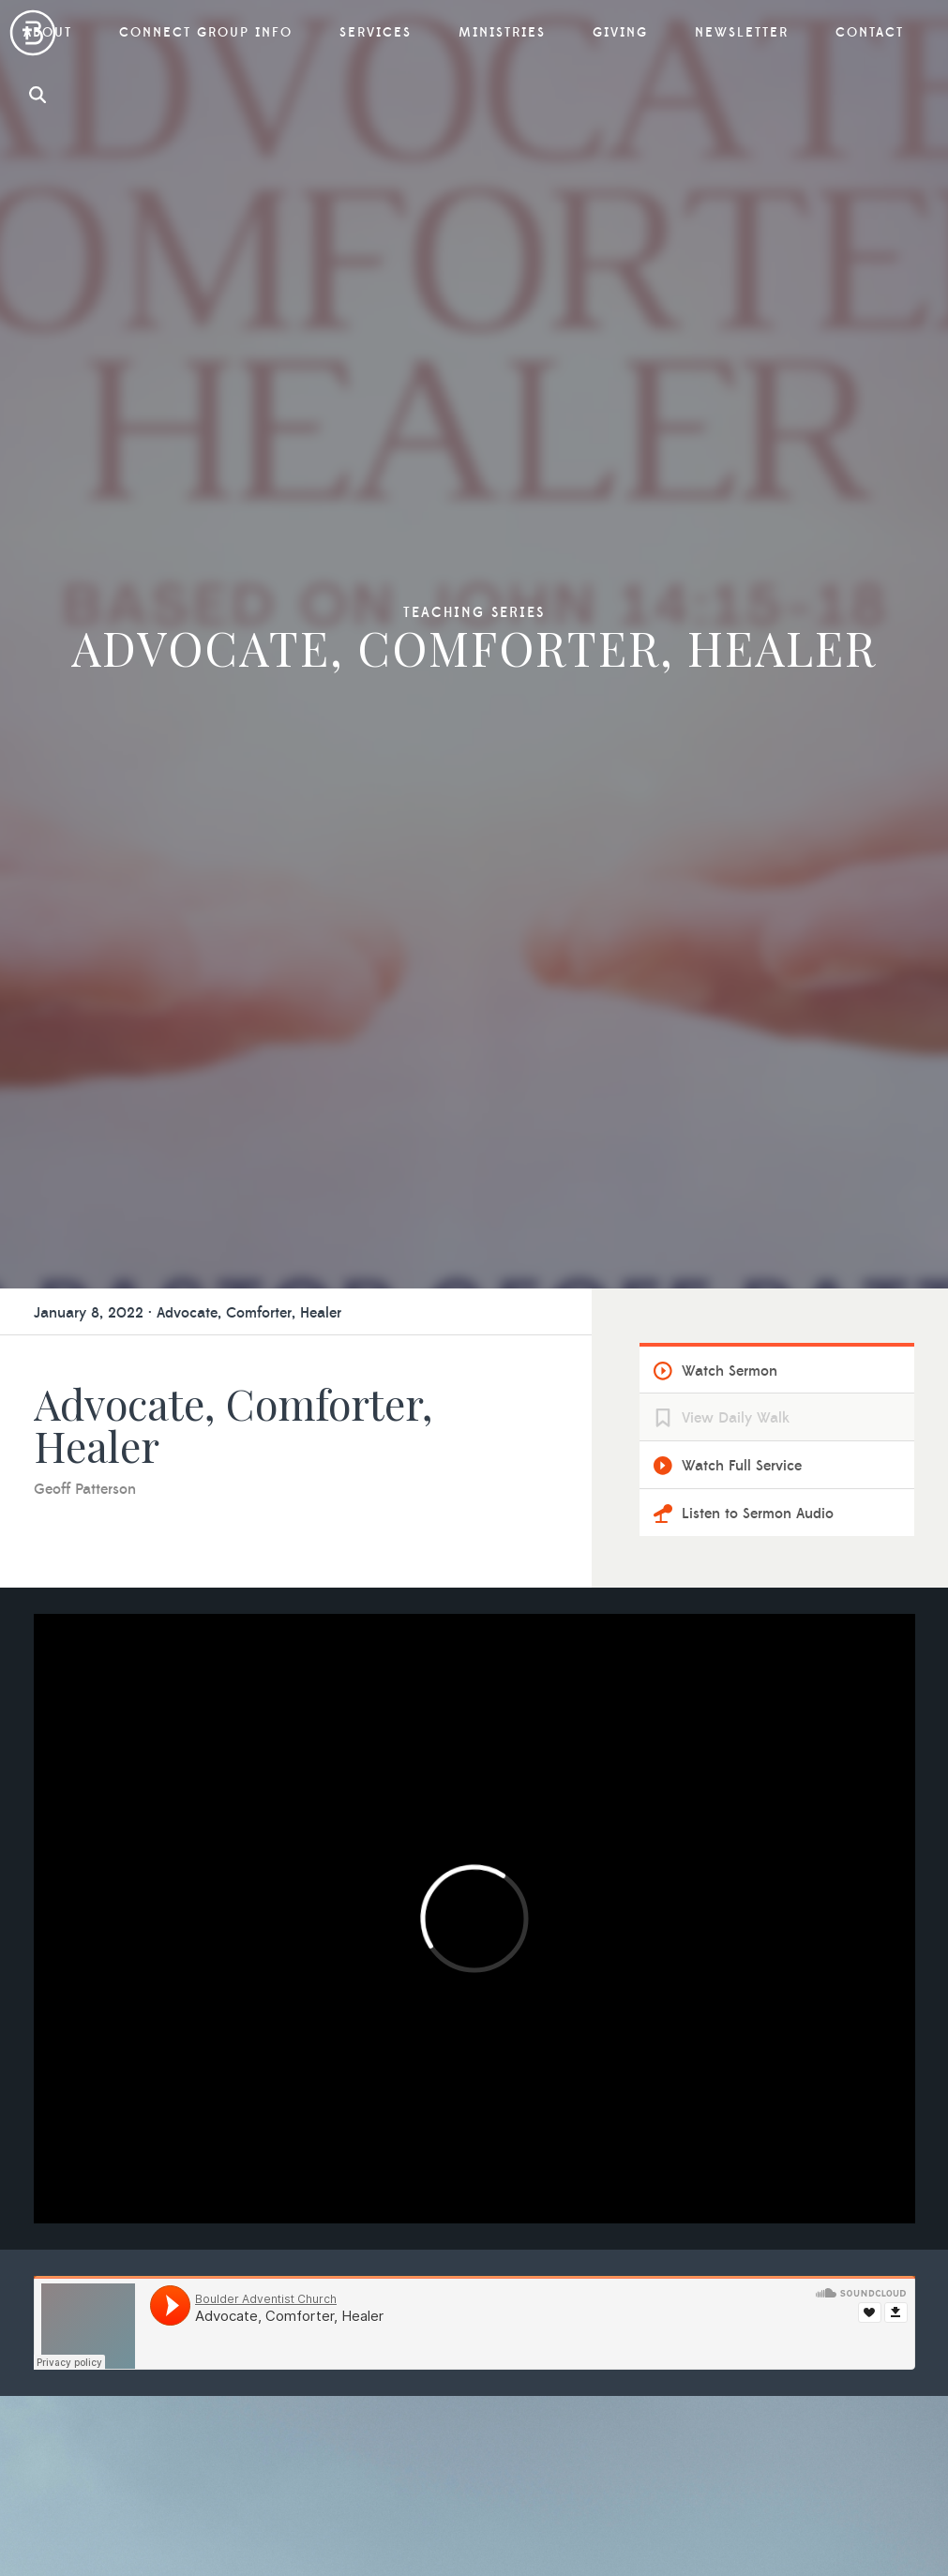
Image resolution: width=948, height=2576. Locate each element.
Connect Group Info (206, 32)
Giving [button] (620, 32)
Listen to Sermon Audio (758, 1513)
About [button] (47, 32)
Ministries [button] (502, 32)
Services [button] (375, 32)
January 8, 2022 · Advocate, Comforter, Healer (187, 1312)
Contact (869, 32)
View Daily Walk (736, 1418)
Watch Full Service (742, 1465)
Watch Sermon (729, 1371)
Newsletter (742, 32)
